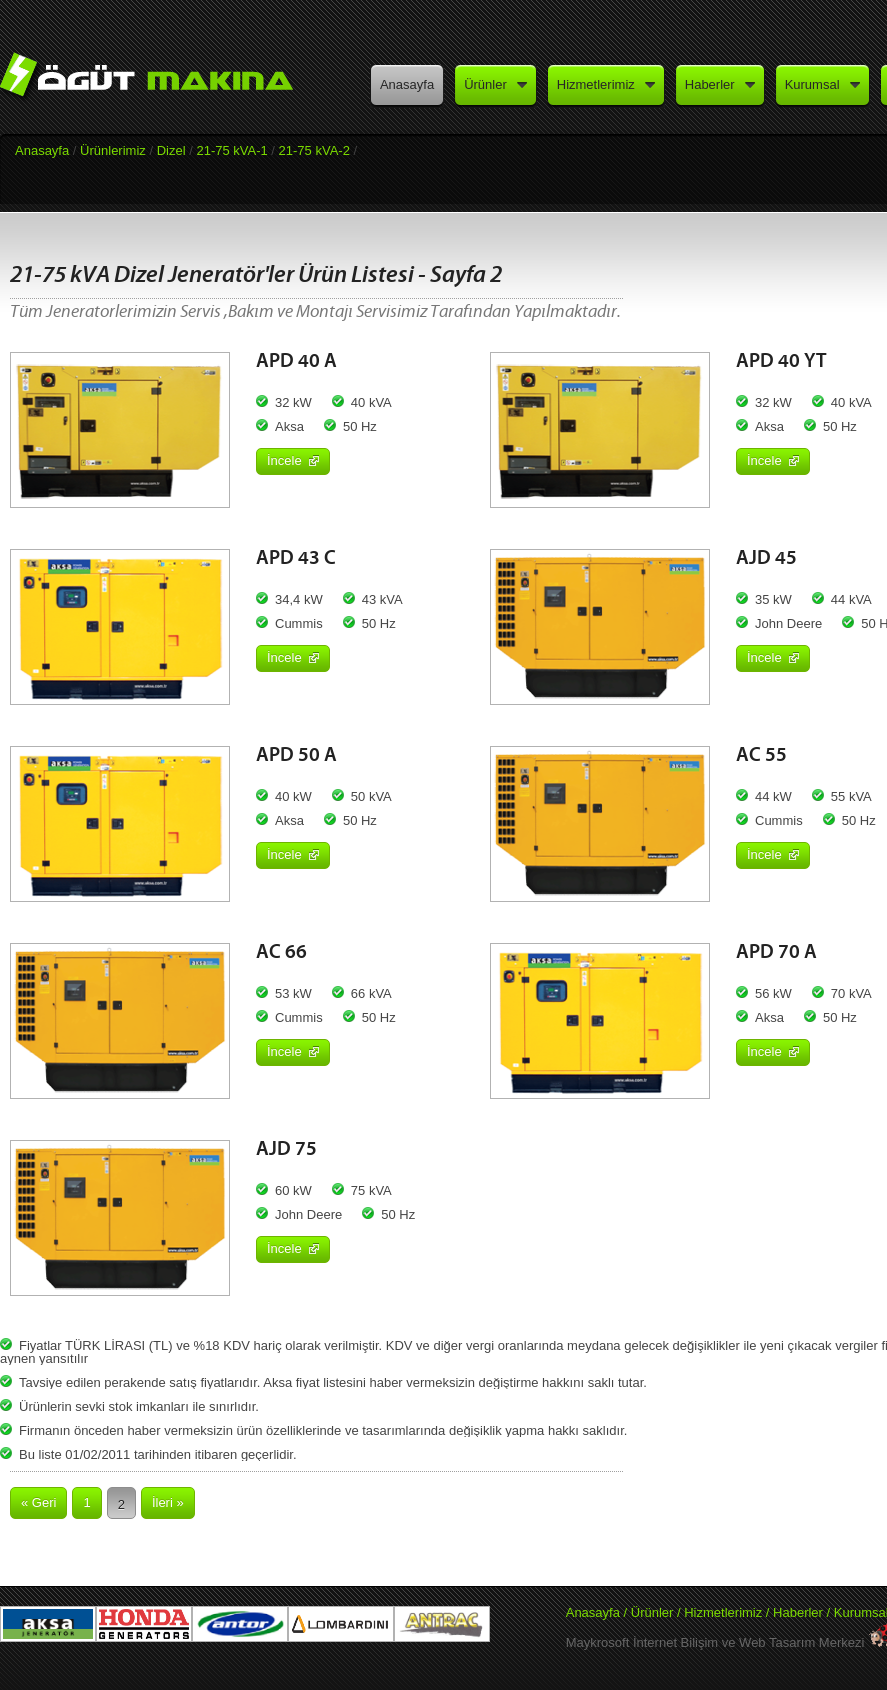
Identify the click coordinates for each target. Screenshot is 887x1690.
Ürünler (652, 1612)
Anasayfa (42, 150)
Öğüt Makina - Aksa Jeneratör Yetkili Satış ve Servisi (159, 82)
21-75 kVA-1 (231, 150)
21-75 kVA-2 (314, 150)
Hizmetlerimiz (723, 1612)
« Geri (38, 1502)
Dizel (171, 150)
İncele (293, 460)
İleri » (168, 1502)
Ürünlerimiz (113, 150)
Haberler (799, 1612)
